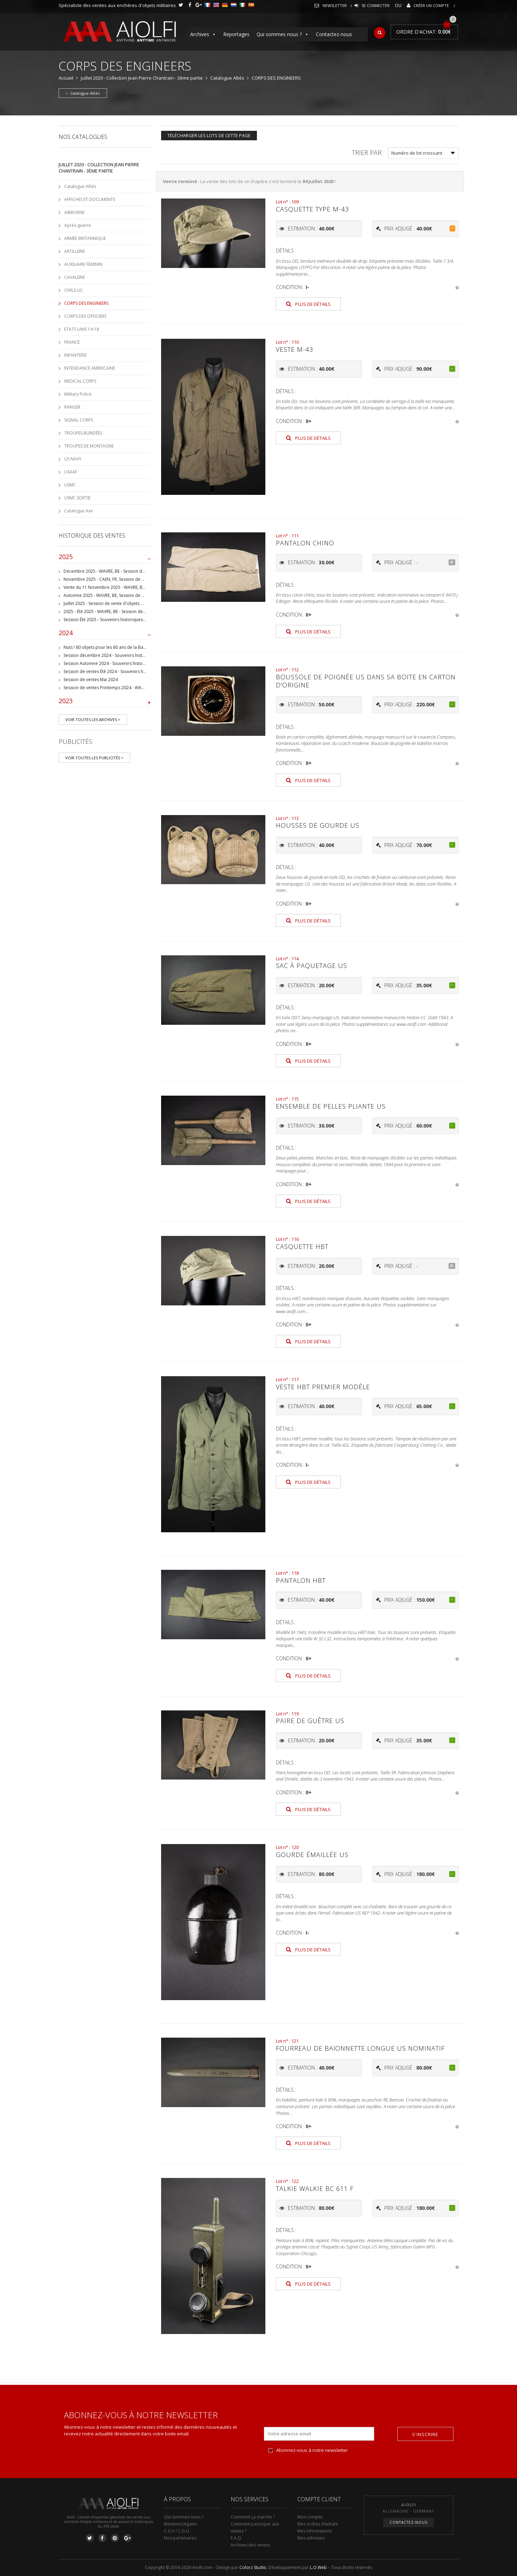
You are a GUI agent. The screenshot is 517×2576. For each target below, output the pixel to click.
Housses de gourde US (317, 825)
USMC (70, 485)
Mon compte (310, 2517)
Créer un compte (431, 5)
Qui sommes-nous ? (183, 2517)
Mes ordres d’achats (317, 2524)
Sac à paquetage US (311, 965)
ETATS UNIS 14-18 (81, 329)
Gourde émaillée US (312, 1854)
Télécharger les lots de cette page (209, 135)
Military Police (78, 394)
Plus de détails (308, 304)
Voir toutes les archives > (92, 719)
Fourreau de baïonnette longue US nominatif (360, 2048)
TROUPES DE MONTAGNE (89, 446)
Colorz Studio (252, 2567)
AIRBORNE (74, 212)
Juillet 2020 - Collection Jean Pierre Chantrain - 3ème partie (142, 78)
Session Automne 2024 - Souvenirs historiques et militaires (121, 663)
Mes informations (314, 2531)
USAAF (70, 472)
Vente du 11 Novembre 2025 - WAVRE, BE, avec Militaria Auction (126, 587)
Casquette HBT (302, 1246)
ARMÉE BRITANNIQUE (85, 238)
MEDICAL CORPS (80, 381)
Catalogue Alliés (227, 78)
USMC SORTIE (77, 498)
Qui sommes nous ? (283, 34)
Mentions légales (180, 2524)
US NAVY (72, 459)
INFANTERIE (75, 355)
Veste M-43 (294, 349)
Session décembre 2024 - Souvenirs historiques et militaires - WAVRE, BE (135, 655)
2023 (105, 702)
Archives (203, 34)
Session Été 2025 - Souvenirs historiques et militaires (115, 620)
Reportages (236, 34)
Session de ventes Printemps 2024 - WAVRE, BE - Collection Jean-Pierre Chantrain (143, 688)
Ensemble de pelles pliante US (331, 1106)
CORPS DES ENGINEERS (86, 303)
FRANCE (72, 342)
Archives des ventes (250, 2545)
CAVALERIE (74, 277)
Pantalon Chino (305, 543)
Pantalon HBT (301, 1580)
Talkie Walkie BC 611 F (314, 2188)
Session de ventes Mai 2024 (91, 679)
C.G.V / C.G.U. (177, 2531)
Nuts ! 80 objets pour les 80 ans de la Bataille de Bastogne (121, 647)
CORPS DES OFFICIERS (85, 316)
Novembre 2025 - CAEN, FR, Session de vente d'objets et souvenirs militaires (139, 579)
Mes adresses (311, 2538)
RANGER (72, 407)
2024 (105, 634)
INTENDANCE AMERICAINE (89, 368)
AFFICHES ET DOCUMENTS (89, 199)
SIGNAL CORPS (78, 420)
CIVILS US (73, 290)
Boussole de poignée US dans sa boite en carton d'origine (366, 681)
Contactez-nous (334, 34)
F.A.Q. (236, 2538)
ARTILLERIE (74, 251)
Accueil (66, 78)
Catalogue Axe (78, 511)
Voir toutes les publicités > (94, 757)
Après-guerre (77, 225)
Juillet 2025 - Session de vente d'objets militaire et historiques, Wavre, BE (135, 603)
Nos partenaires (180, 2538)
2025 (105, 558)
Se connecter (376, 5)
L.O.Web (318, 2567)
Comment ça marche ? (253, 2517)
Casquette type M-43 (312, 209)
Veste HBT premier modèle (323, 1387)
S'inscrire (425, 2434)
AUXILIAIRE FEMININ (83, 264)
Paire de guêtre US (310, 1720)
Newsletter (335, 5)
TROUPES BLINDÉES (83, 433)
